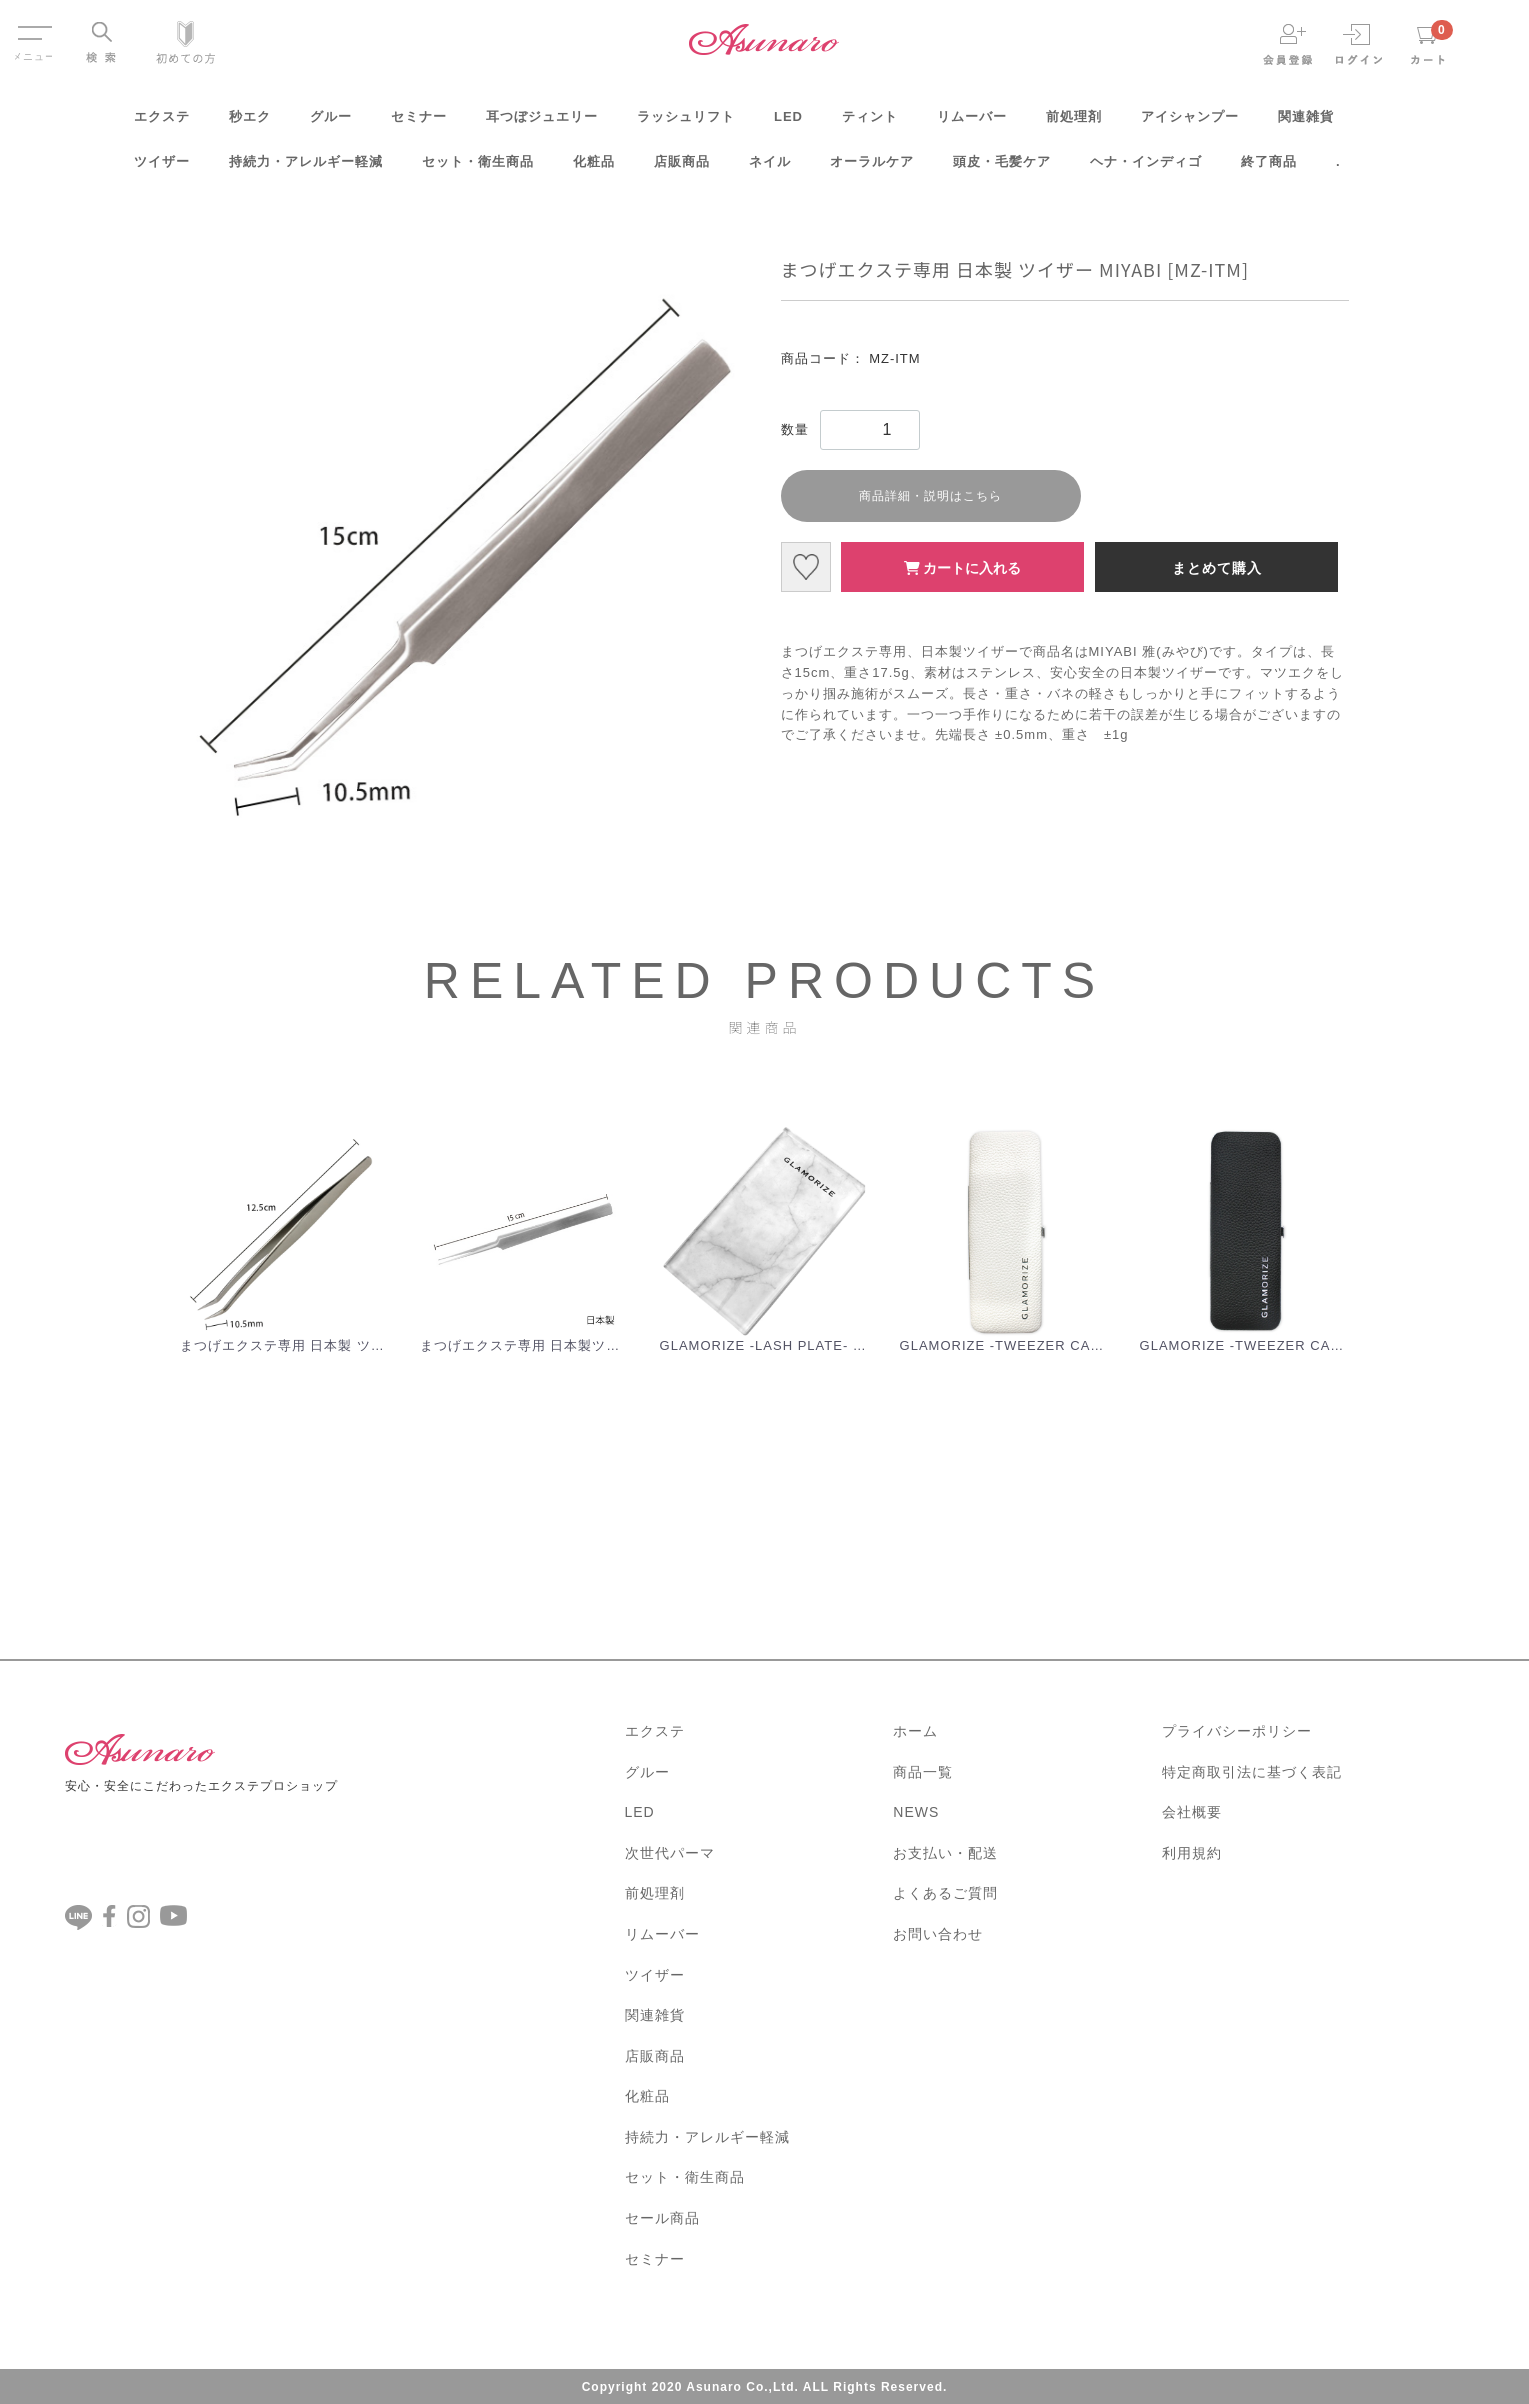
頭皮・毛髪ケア (1002, 168)
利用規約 (1192, 1851)
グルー (331, 123)
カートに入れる (963, 568)
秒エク (250, 123)
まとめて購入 (1217, 568)
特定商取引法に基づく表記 (1252, 1770)
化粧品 (594, 168)
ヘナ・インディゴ (1146, 168)
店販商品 (682, 168)
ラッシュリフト (686, 123)
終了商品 (1269, 168)
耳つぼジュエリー (542, 123)
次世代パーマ (670, 1851)
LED (788, 123)
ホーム (915, 1729)
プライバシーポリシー (1237, 1729)
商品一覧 (923, 1770)
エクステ (162, 123)
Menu (33, 28)
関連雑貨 (1306, 123)
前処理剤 (1074, 123)
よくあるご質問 (945, 1892)
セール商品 (662, 2216)
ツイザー (162, 168)
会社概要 (1192, 1811)
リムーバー (972, 123)
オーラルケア (872, 168)
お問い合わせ (938, 1932)
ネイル (770, 168)
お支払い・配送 (945, 1851)
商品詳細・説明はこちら (930, 496)
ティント (870, 123)
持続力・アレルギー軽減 (306, 168)
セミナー (419, 123)
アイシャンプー (1190, 123)
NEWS (916, 1811)
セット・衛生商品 (478, 168)
